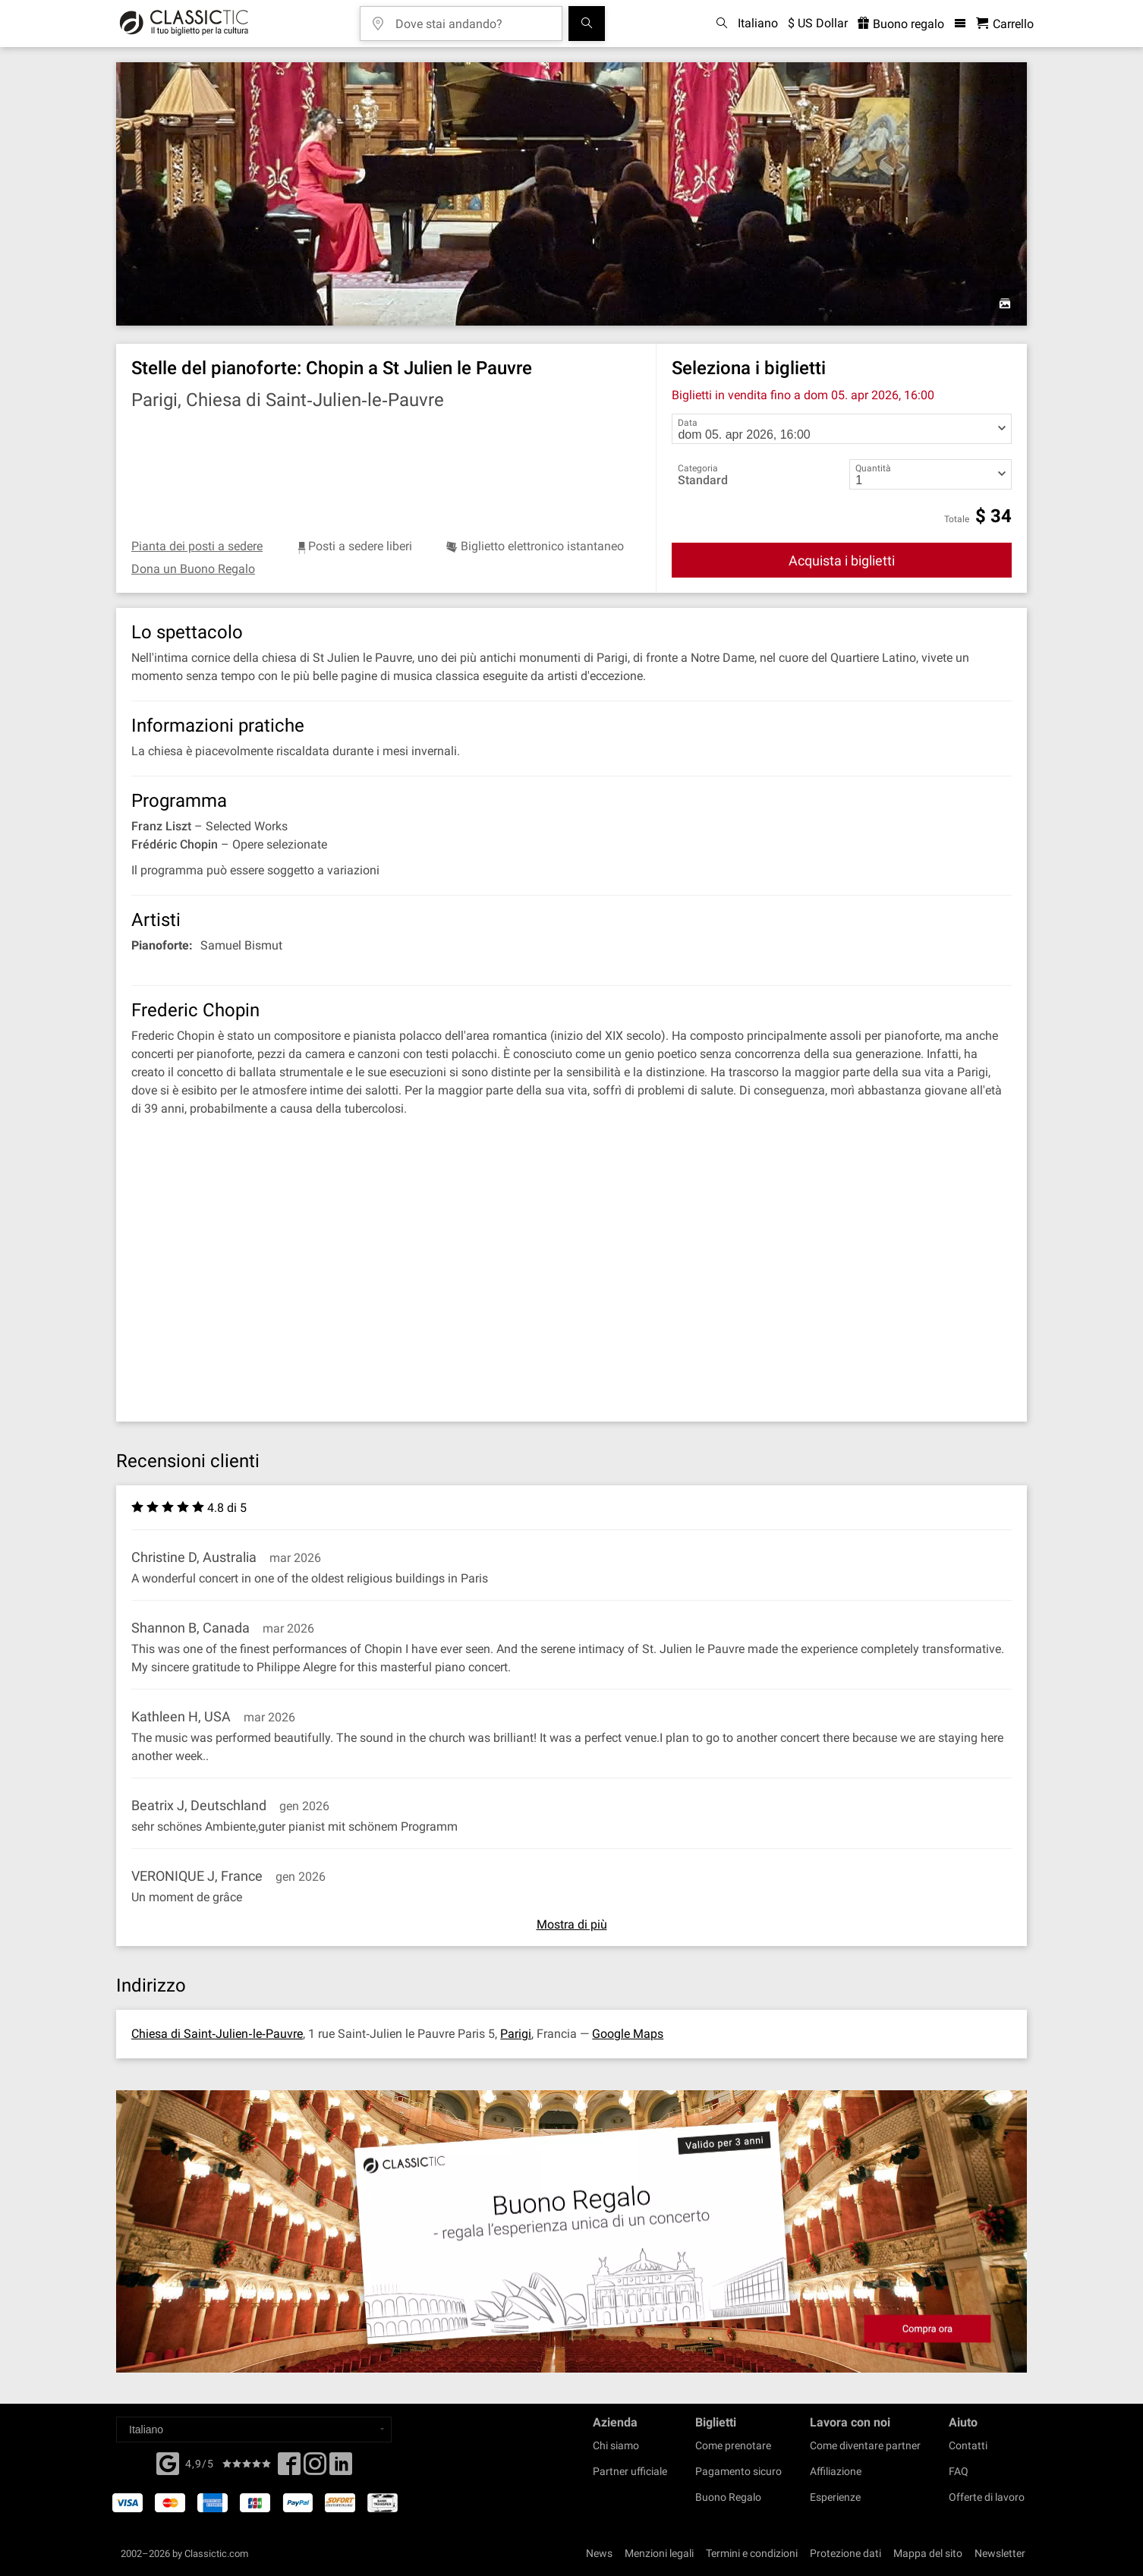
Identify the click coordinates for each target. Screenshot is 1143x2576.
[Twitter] (315, 2468)
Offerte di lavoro (987, 2497)
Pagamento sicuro (738, 2471)
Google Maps (627, 2033)
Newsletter (1000, 2553)
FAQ (958, 2471)
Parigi (515, 2033)
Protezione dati (845, 2553)
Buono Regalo (728, 2497)
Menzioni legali (659, 2553)
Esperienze (835, 2497)
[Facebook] (167, 2462)
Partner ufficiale (630, 2471)
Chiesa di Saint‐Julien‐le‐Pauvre (217, 2033)
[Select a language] (254, 2429)
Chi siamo (616, 2445)
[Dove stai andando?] (472, 18)
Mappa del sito (927, 2553)
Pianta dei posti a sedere (197, 546)
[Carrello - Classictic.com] (1005, 24)
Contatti (968, 2445)
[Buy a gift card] (571, 2231)
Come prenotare (733, 2445)
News (599, 2553)
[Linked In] (340, 2468)
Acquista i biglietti (842, 560)
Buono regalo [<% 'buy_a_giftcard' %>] (901, 24)
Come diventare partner (865, 2445)
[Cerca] (586, 23)
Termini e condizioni (752, 2553)
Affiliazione (835, 2471)
